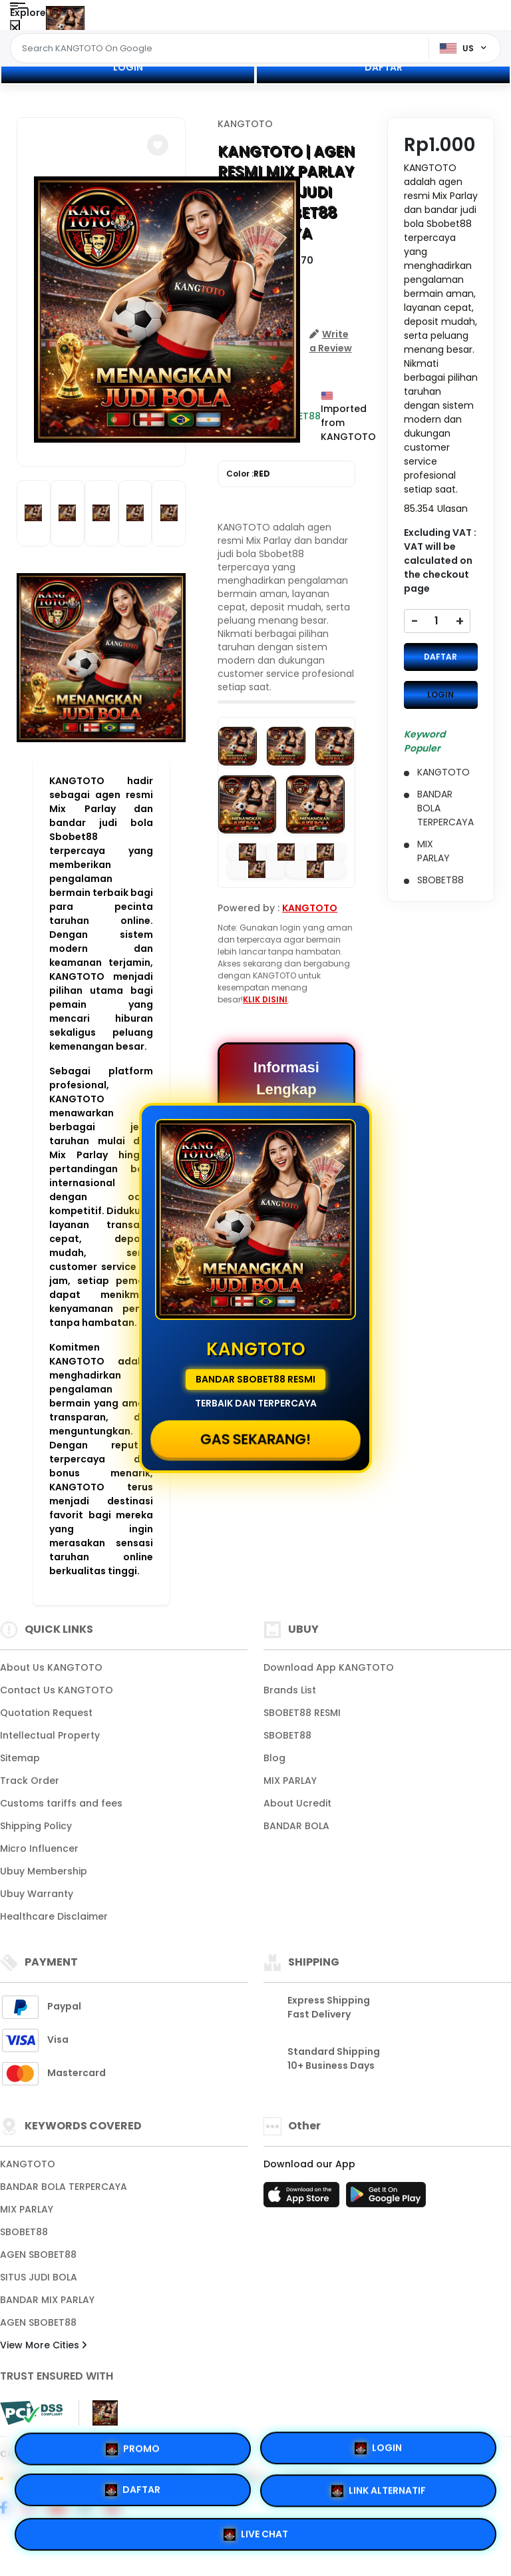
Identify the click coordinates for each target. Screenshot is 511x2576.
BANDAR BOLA (296, 1825)
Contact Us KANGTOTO (56, 1690)
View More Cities (43, 2345)
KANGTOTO (245, 123)
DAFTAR (384, 67)
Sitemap (20, 1758)
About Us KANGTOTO (51, 1667)
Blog (274, 1758)
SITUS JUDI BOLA (38, 2277)
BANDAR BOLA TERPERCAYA (63, 2186)
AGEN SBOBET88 (38, 2254)
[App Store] (303, 2198)
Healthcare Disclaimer (54, 1916)
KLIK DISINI (265, 999)
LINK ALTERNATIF (378, 2492)
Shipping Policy (36, 1825)
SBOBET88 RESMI (302, 1712)
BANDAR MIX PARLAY (47, 2299)
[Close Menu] (15, 28)
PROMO (133, 2447)
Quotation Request (46, 1712)
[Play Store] (386, 2198)
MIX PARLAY (290, 1780)
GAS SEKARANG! (255, 1439)
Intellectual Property (50, 1735)
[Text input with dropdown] (221, 48)
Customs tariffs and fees (61, 1803)
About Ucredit (297, 1803)
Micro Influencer (39, 1848)
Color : (248, 474)
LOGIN (128, 67)
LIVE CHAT (256, 2536)
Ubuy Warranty (36, 1893)
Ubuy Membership (43, 1871)
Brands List (289, 1690)
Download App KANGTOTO (328, 1667)
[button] (157, 145)
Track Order (29, 1780)
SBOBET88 (287, 1735)
